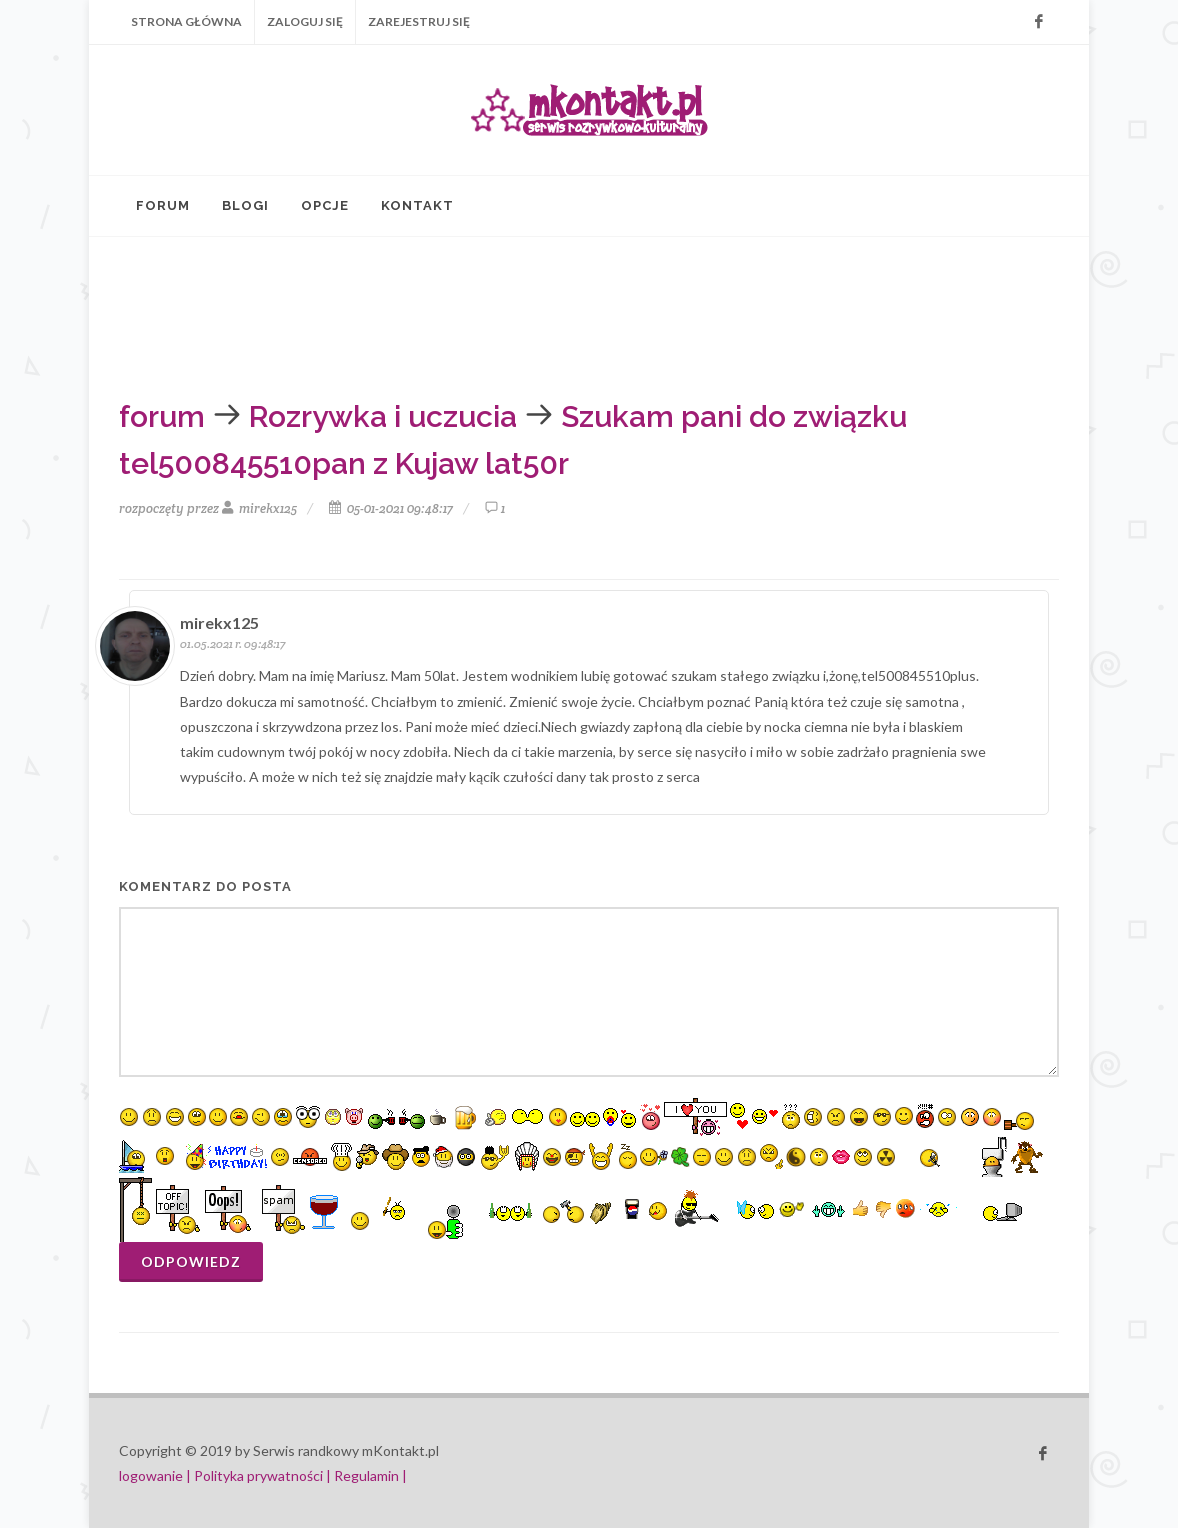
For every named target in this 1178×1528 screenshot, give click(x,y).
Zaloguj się (305, 21)
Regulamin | (370, 1475)
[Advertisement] (539, 312)
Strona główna (186, 21)
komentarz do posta (205, 886)
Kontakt (417, 205)
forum (162, 416)
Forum (163, 205)
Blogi (245, 205)
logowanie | (156, 1475)
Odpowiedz (191, 1261)
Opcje (325, 205)
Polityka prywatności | (262, 1475)
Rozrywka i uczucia (383, 416)
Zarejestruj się (419, 21)
